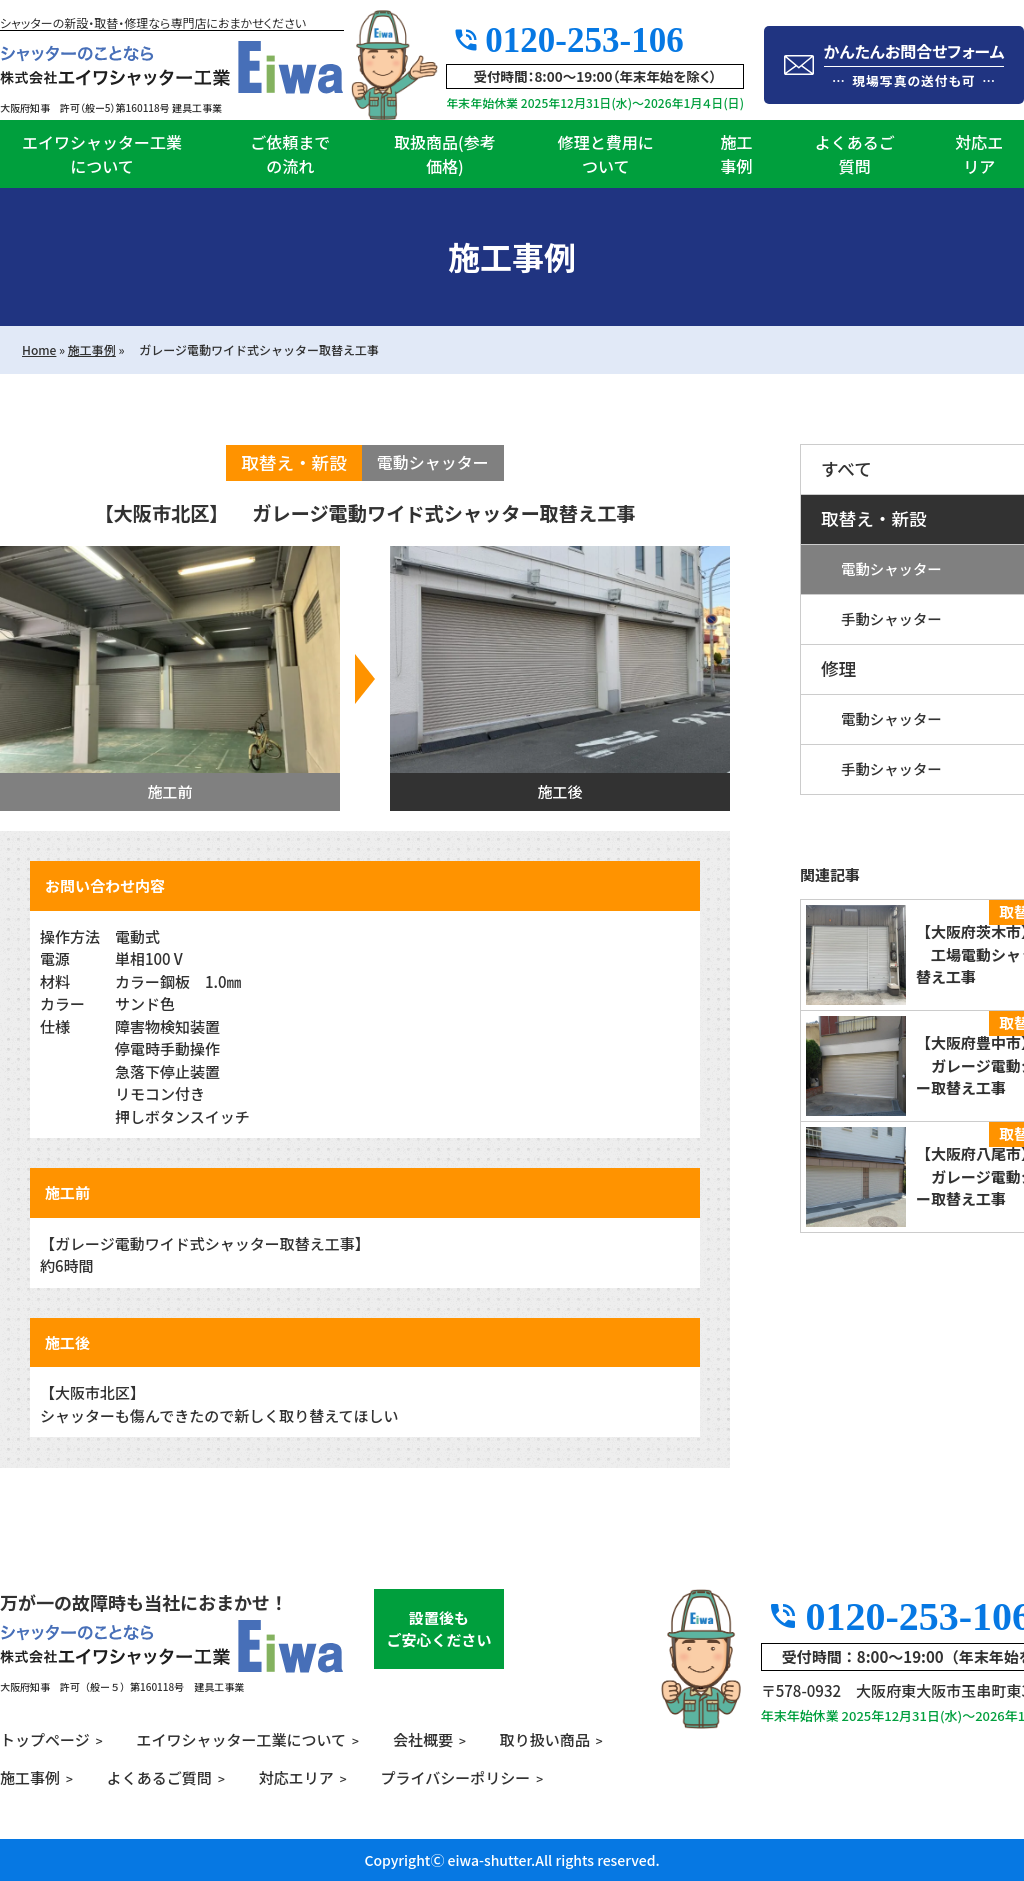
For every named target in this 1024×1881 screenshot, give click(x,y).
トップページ (45, 1739)
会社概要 (423, 1739)
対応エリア (296, 1777)
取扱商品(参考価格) (445, 154)
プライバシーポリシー (456, 1777)
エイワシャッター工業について (102, 154)
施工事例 (736, 154)
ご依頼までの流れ (290, 154)
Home (39, 349)
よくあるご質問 (855, 154)
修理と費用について (606, 154)
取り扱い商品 (545, 1739)
